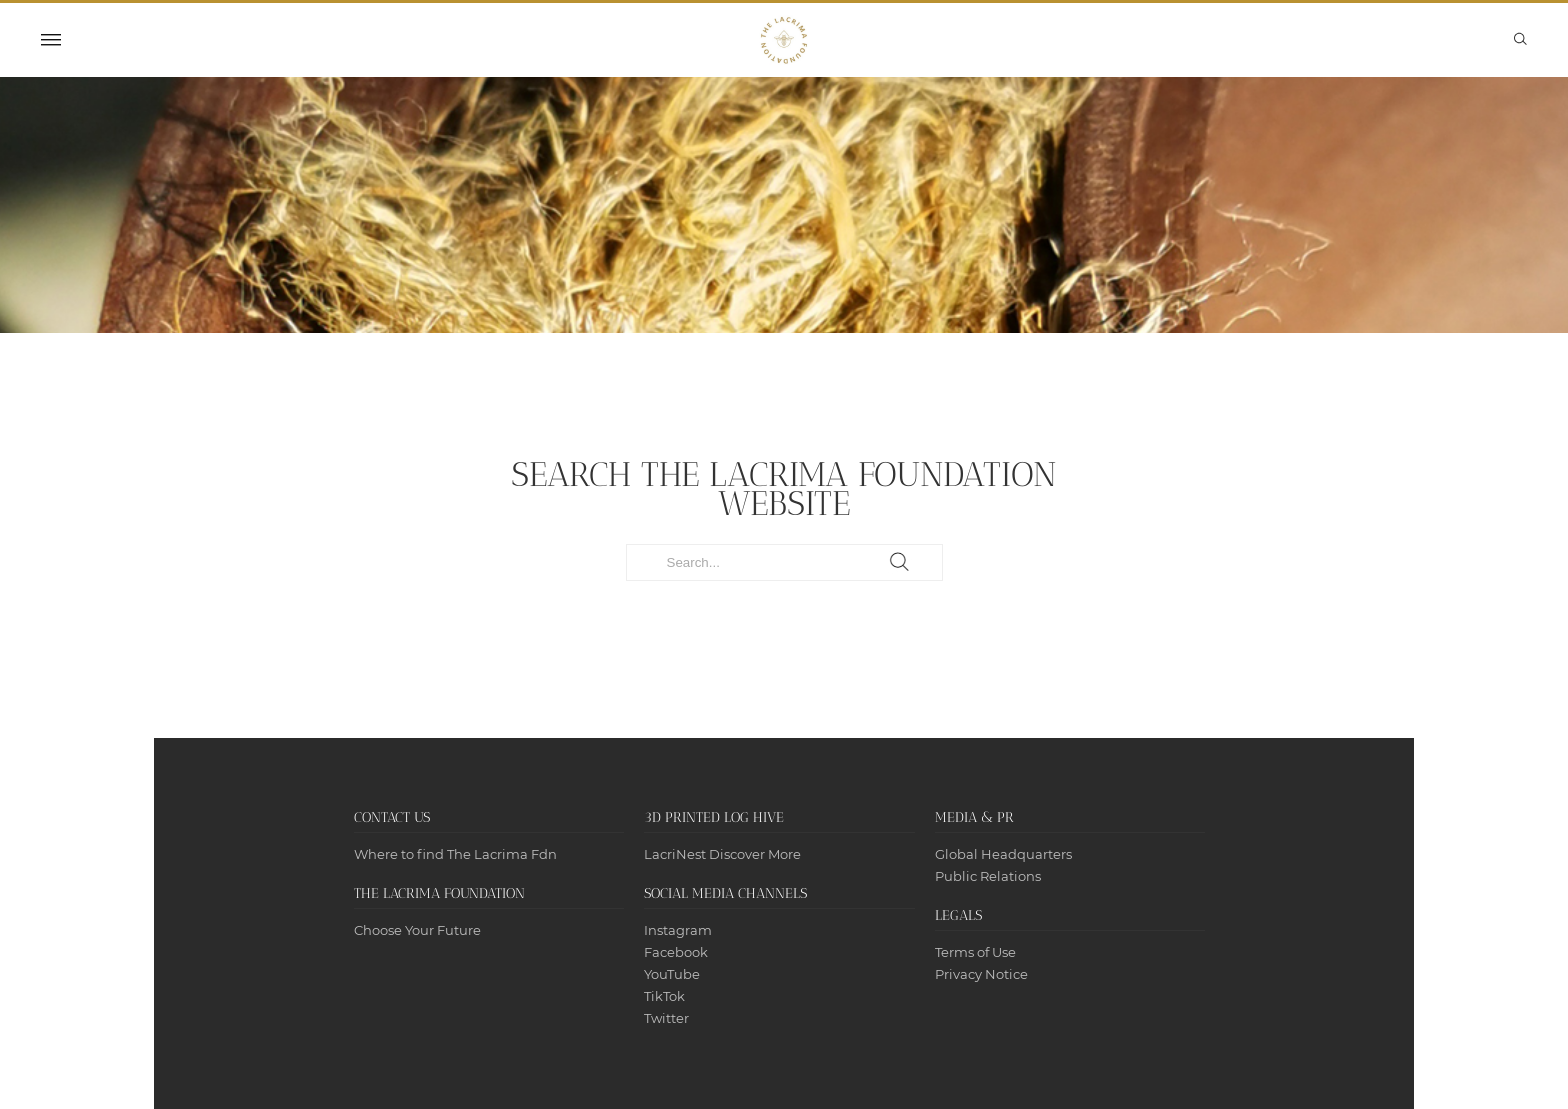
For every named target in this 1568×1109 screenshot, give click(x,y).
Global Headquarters (1003, 854)
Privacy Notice (981, 974)
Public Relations (988, 876)
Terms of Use (975, 952)
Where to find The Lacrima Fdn (455, 854)
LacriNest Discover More (722, 854)
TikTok (664, 996)
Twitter (666, 1018)
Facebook (676, 952)
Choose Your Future (417, 930)
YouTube (672, 974)
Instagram (678, 930)
